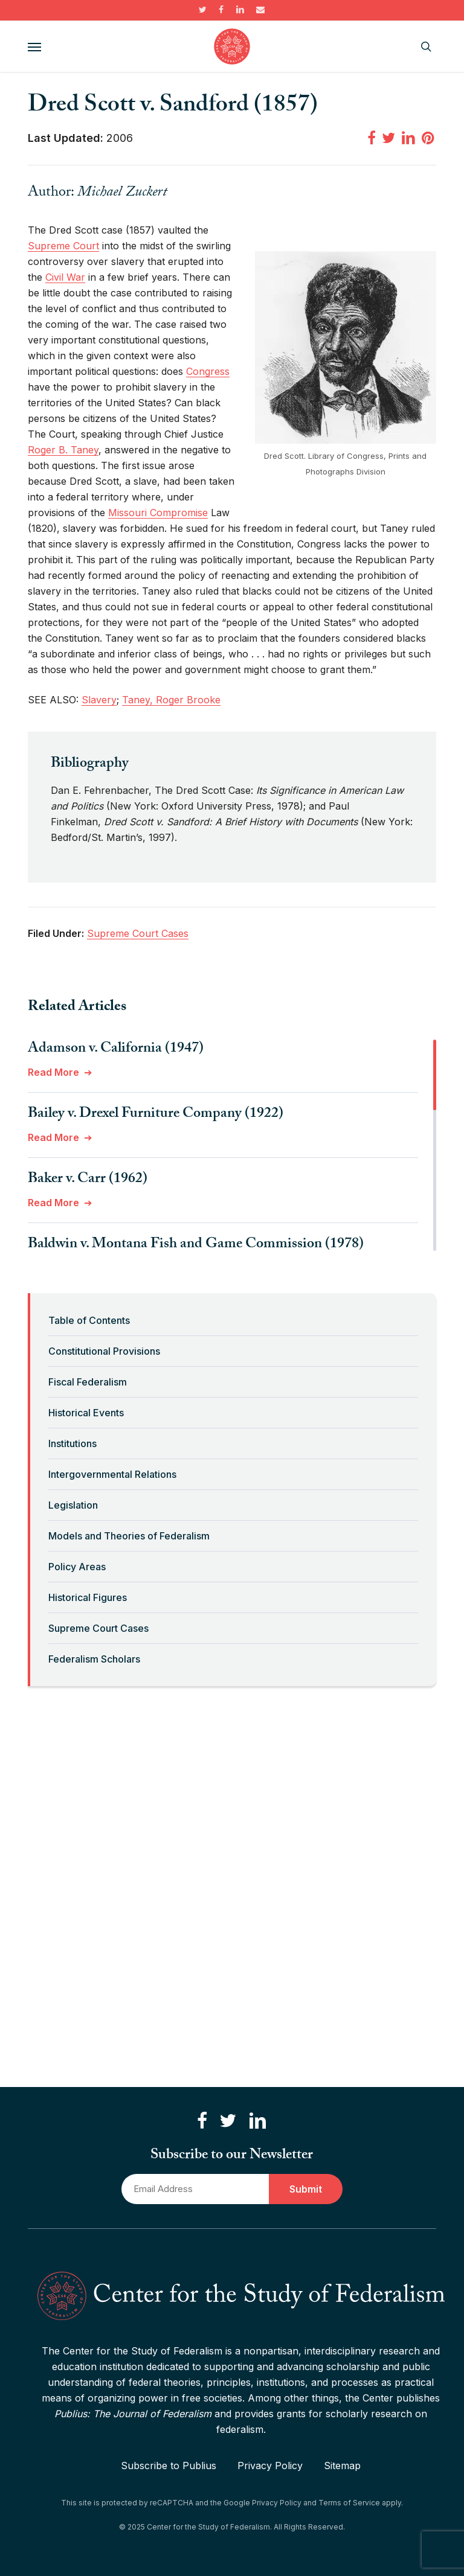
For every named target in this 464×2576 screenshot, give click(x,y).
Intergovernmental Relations (112, 1474)
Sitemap (342, 2465)
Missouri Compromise (158, 513)
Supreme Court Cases (98, 1628)
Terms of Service (349, 2502)
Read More (53, 1072)
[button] (34, 46)
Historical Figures (87, 1597)
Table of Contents (89, 1320)
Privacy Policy (270, 2465)
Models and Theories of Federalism (129, 1536)
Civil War (65, 277)
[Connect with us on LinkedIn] (257, 2121)
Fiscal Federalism (87, 1382)
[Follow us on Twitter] (227, 2121)
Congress (208, 371)
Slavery (99, 700)
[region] (232, 1145)
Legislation (73, 1505)
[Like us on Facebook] (202, 2121)
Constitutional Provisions (104, 1351)
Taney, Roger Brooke (171, 700)
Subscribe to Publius (168, 2465)
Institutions (72, 1443)
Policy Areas (77, 1567)
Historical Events (86, 1413)
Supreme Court (63, 246)
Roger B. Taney (63, 450)
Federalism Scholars (94, 1659)
